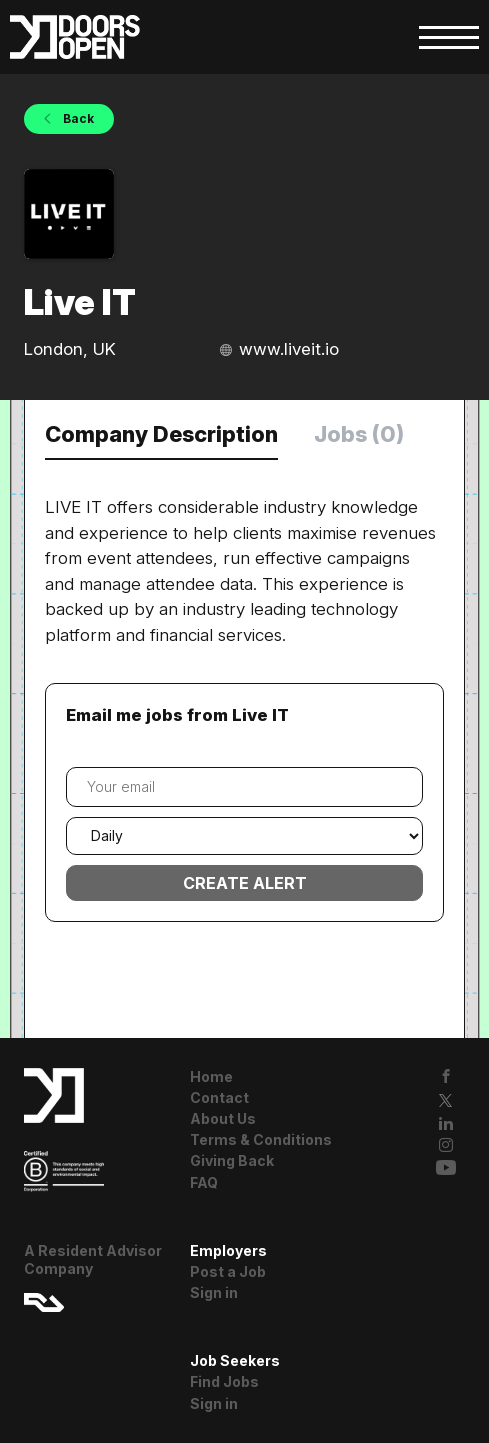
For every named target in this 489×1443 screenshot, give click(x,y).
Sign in (214, 1292)
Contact (219, 1097)
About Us (223, 1118)
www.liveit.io (289, 349)
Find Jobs (224, 1381)
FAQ (204, 1182)
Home (211, 1076)
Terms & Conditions (261, 1139)
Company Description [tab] (161, 434)
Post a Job (228, 1271)
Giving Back (232, 1160)
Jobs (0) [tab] (359, 434)
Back (77, 118)
